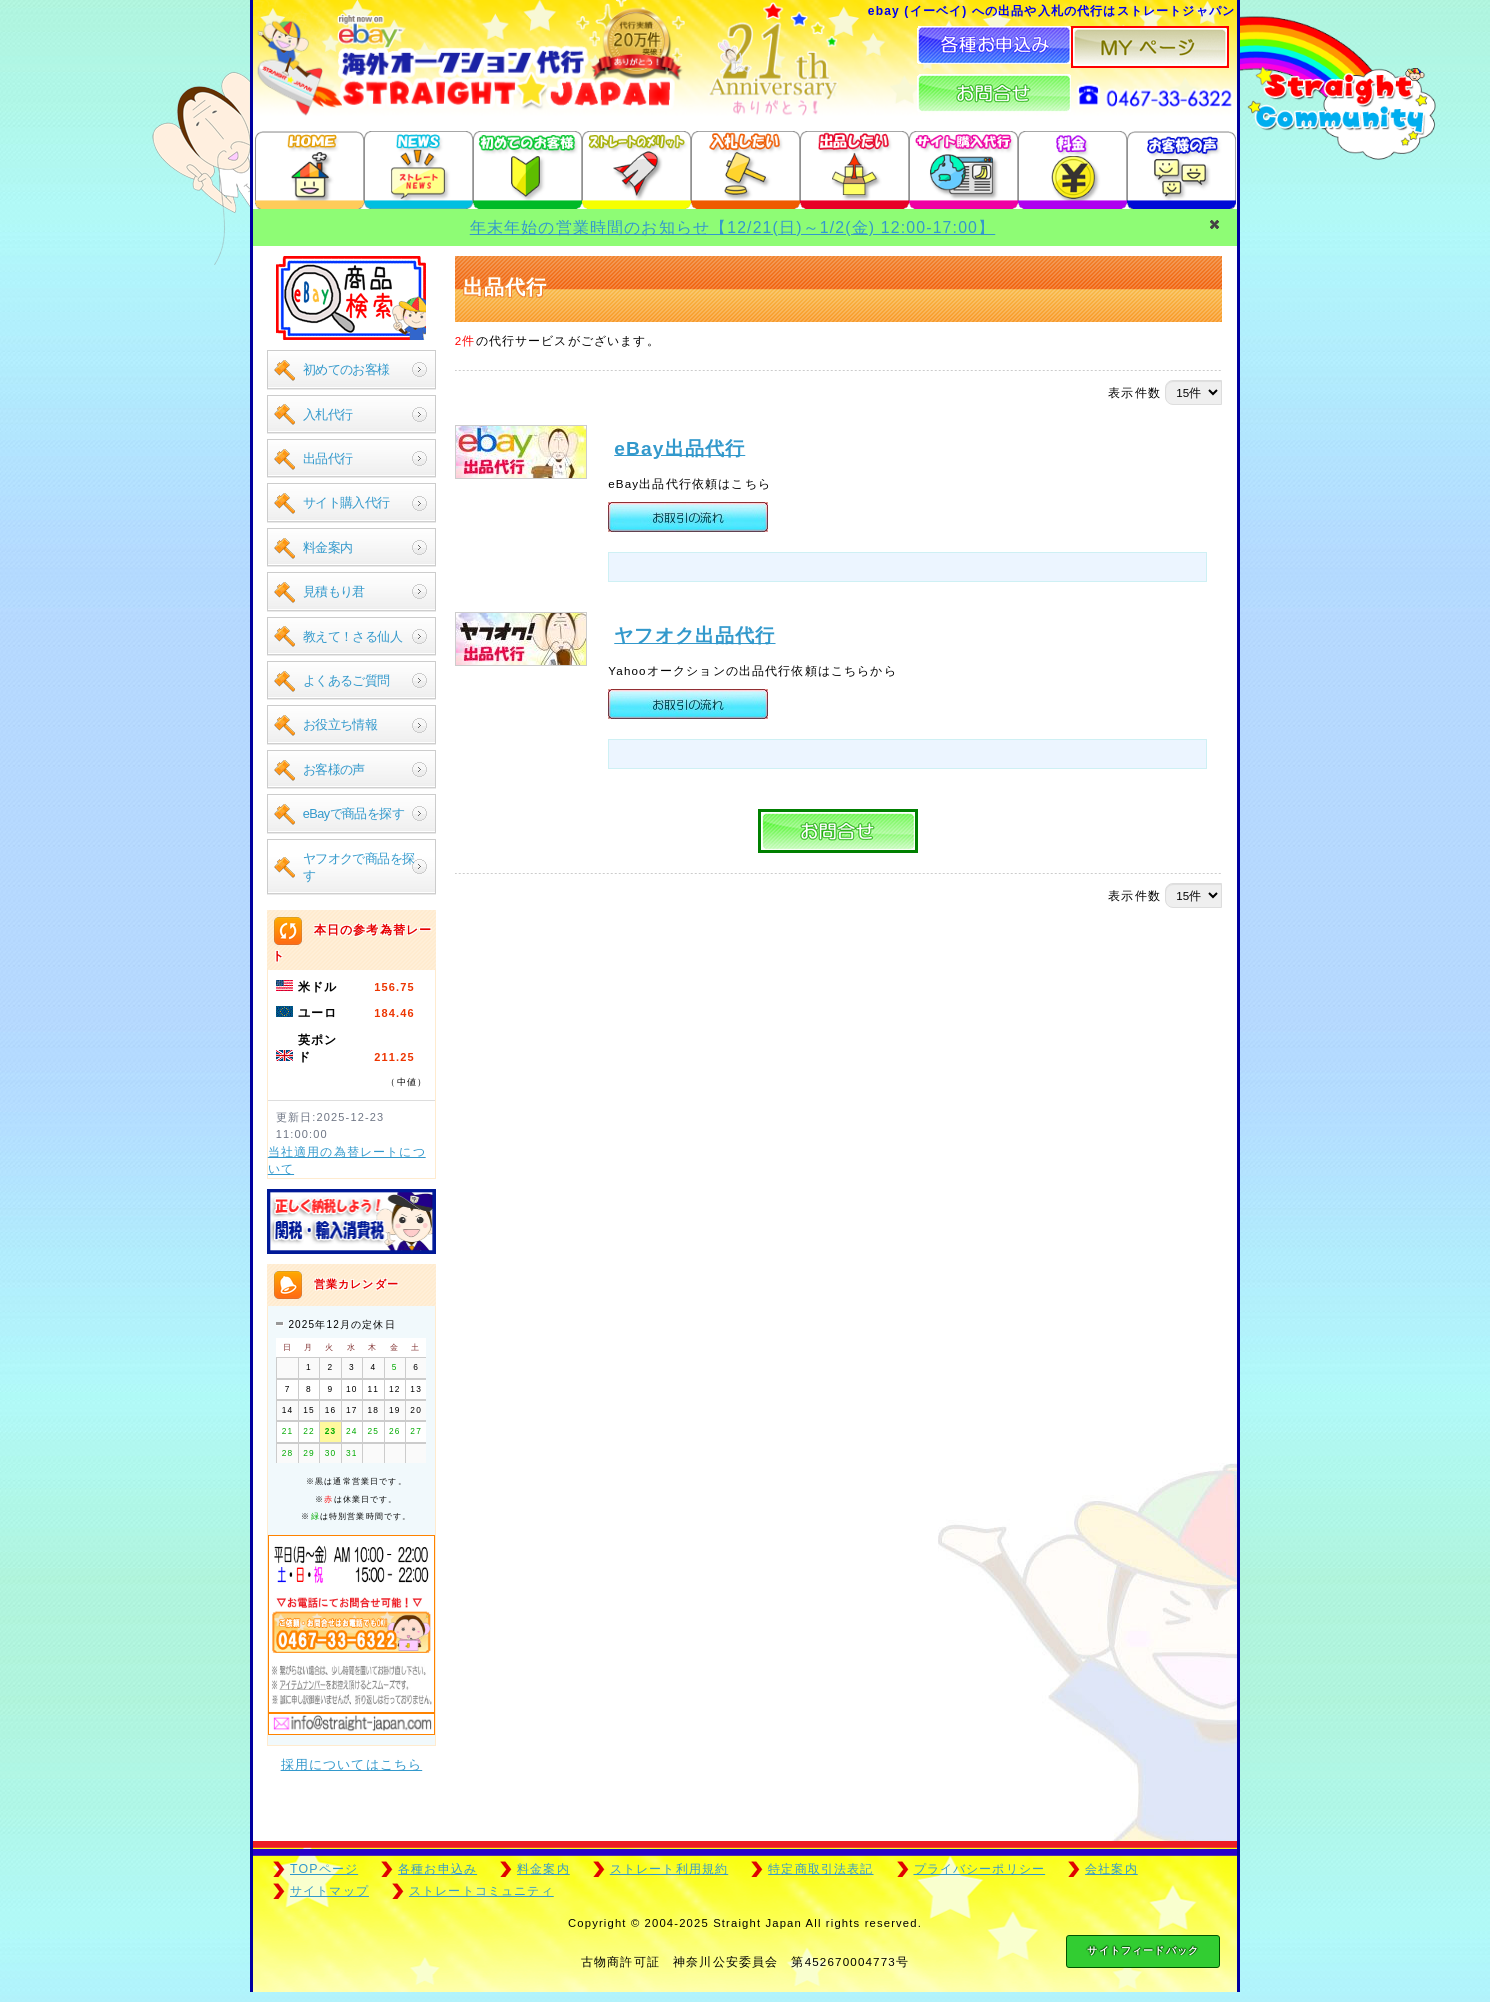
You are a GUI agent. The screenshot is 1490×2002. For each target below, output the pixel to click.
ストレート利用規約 (669, 1869)
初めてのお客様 (346, 369)
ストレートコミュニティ (481, 1891)
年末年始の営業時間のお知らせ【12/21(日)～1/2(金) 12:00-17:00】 (732, 227)
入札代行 (328, 414)
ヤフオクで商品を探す (359, 867)
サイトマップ (329, 1891)
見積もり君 (334, 591)
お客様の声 (334, 769)
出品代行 (328, 458)
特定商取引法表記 (820, 1869)
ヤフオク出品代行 (694, 665)
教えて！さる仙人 (352, 636)
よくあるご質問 (346, 680)
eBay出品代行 (679, 447)
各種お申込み (437, 1869)
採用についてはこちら (352, 1764)
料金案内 (328, 547)
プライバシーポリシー (980, 1869)
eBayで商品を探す (353, 813)
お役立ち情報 (340, 724)
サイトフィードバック (1143, 1950)
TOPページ (324, 1869)
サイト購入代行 (346, 502)
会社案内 (1111, 1869)
